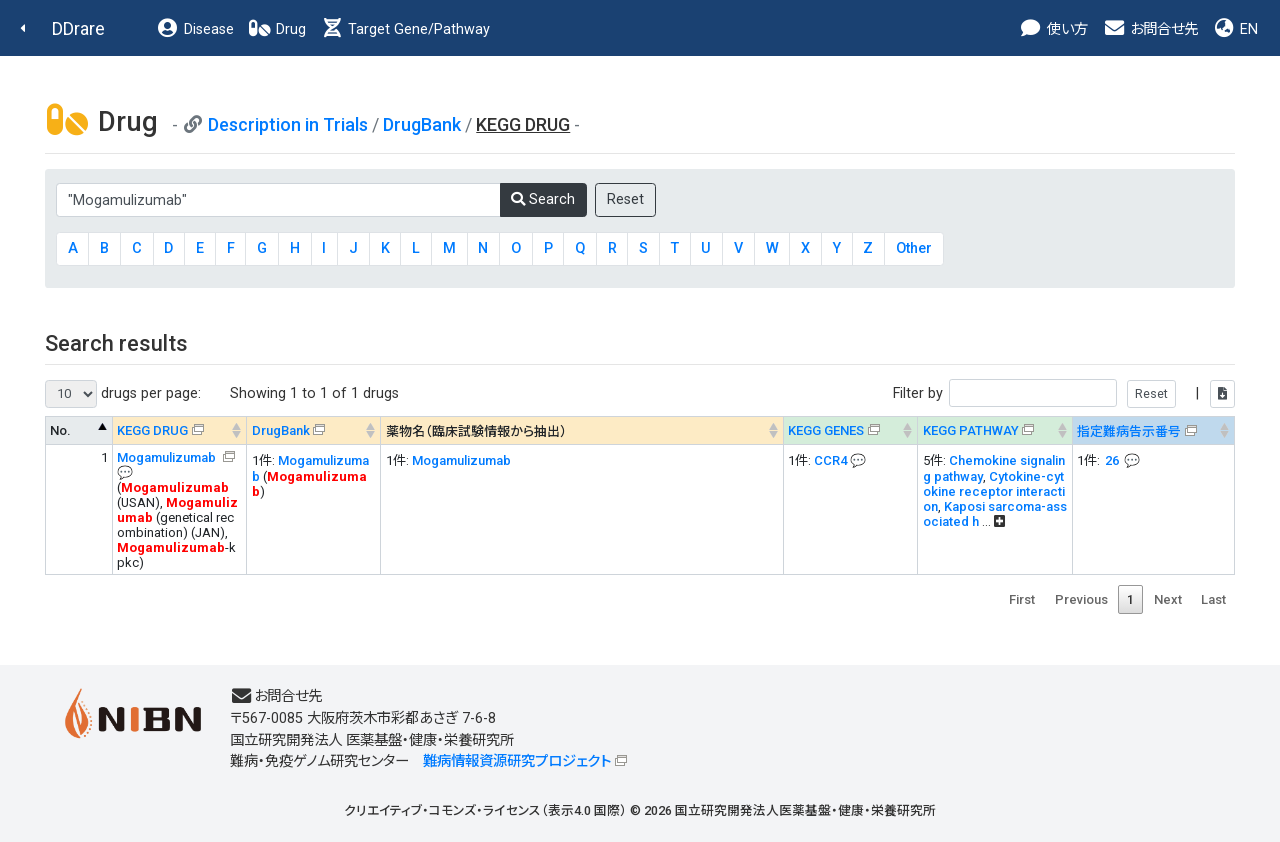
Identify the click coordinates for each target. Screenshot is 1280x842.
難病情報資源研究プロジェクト (517, 761)
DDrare (78, 28)
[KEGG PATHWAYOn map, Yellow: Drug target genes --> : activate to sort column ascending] (995, 430)
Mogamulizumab (168, 457)
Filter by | (1064, 393)
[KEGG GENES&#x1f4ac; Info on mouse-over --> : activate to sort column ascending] (850, 430)
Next (1168, 599)
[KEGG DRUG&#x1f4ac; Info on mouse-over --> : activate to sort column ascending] (180, 430)
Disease (195, 29)
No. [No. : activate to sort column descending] (60, 430)
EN (1235, 29)
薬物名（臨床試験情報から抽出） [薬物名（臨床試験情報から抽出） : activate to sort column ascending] (476, 431)
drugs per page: (123, 394)
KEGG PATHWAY (971, 430)
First (1022, 599)
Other (914, 248)
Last (1213, 599)
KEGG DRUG (152, 430)
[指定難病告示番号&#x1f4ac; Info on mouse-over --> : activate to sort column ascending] (1153, 430)
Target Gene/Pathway (405, 29)
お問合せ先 (1150, 29)
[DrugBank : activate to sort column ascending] (314, 430)
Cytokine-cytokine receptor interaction (994, 491)
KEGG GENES (826, 430)
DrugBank (422, 124)
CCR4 (830, 460)
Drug (277, 29)
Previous (1081, 599)
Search (543, 199)
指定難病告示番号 (1129, 431)
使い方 (1053, 29)
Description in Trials (288, 124)
